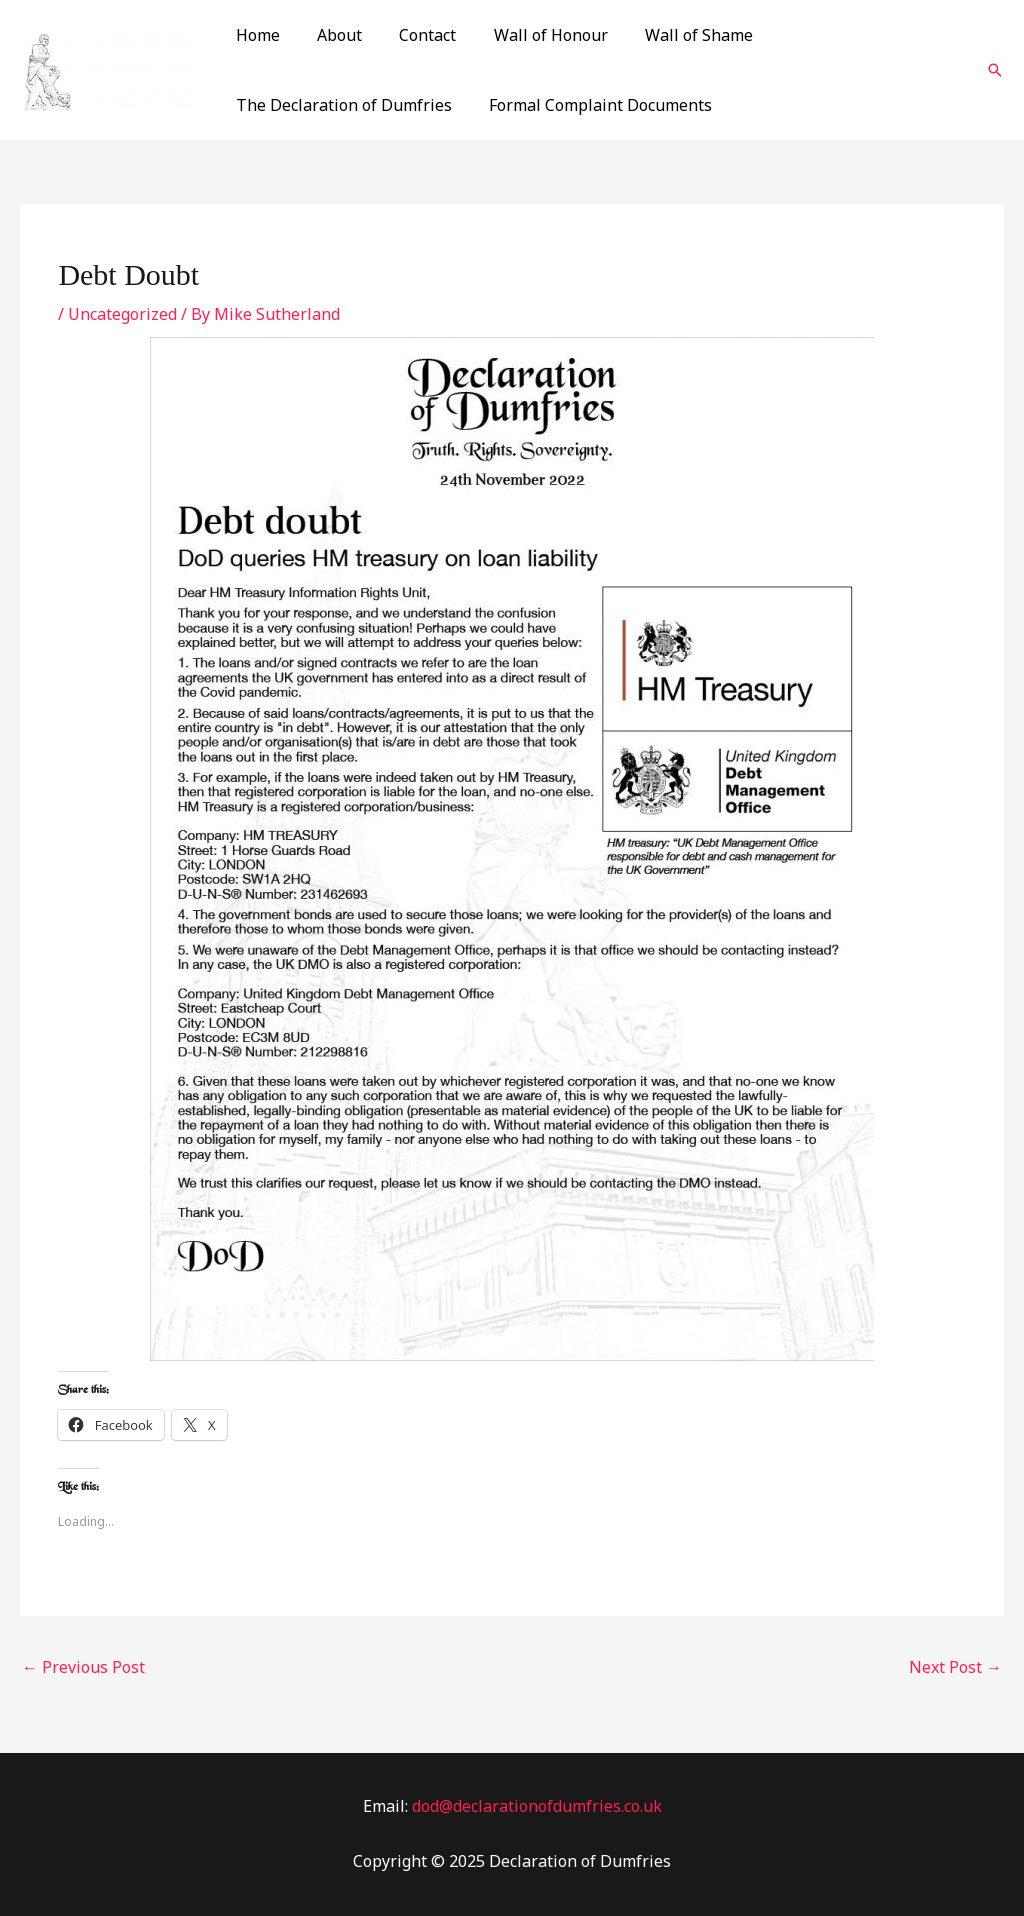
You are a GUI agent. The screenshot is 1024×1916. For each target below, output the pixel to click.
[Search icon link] (995, 70)
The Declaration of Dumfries (341, 105)
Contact (414, 35)
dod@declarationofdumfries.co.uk (537, 1806)
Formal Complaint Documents (592, 105)
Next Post (955, 1667)
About (331, 35)
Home (255, 35)
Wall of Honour (532, 35)
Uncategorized (122, 314)
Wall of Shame (675, 35)
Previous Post (83, 1667)
